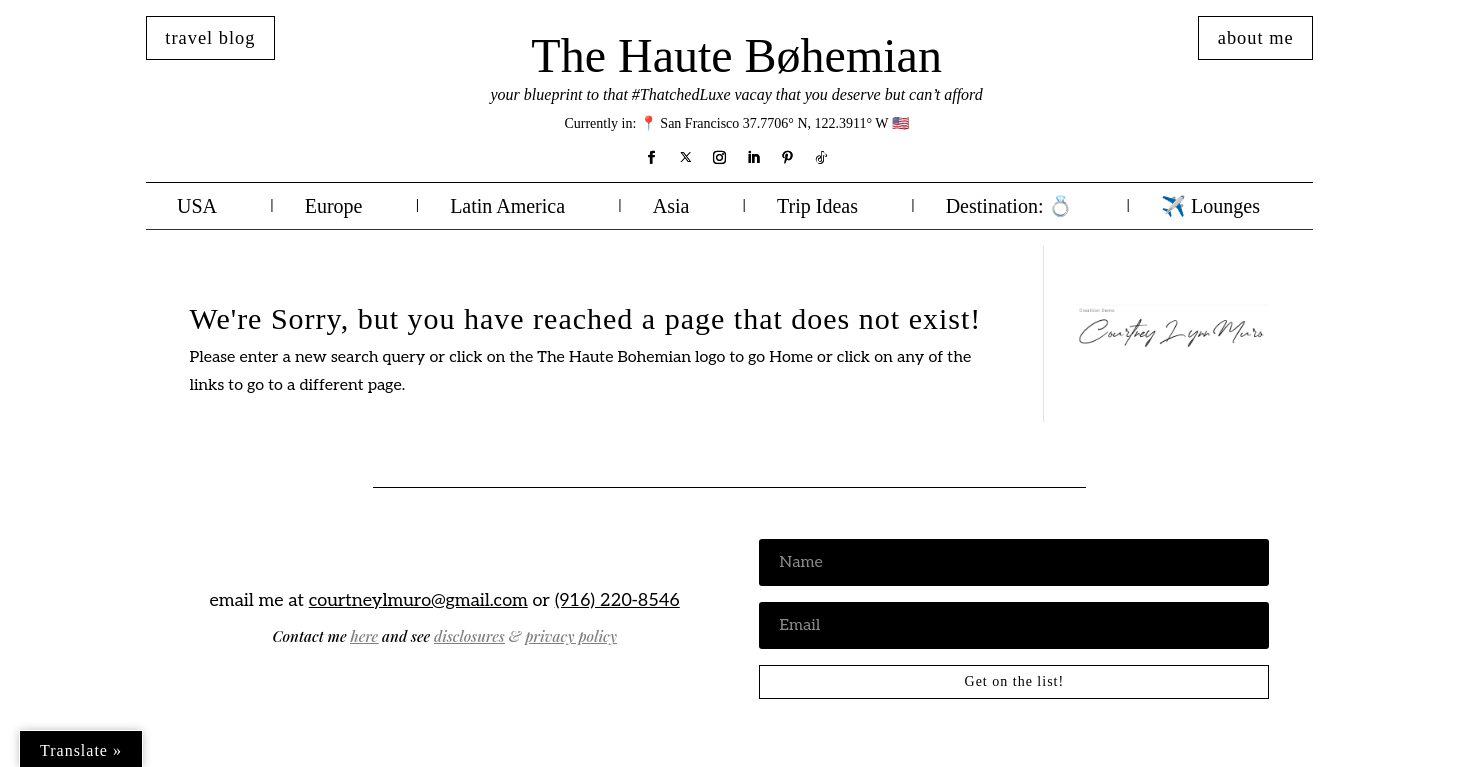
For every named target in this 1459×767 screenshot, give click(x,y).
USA (197, 208)
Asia (671, 208)
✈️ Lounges (1210, 208)
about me (1256, 38)
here (364, 636)
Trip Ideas (817, 208)
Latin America (507, 208)
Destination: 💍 (1010, 208)
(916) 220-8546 (617, 600)
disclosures (469, 636)
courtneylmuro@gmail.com (418, 600)
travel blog (210, 38)
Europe (334, 208)
